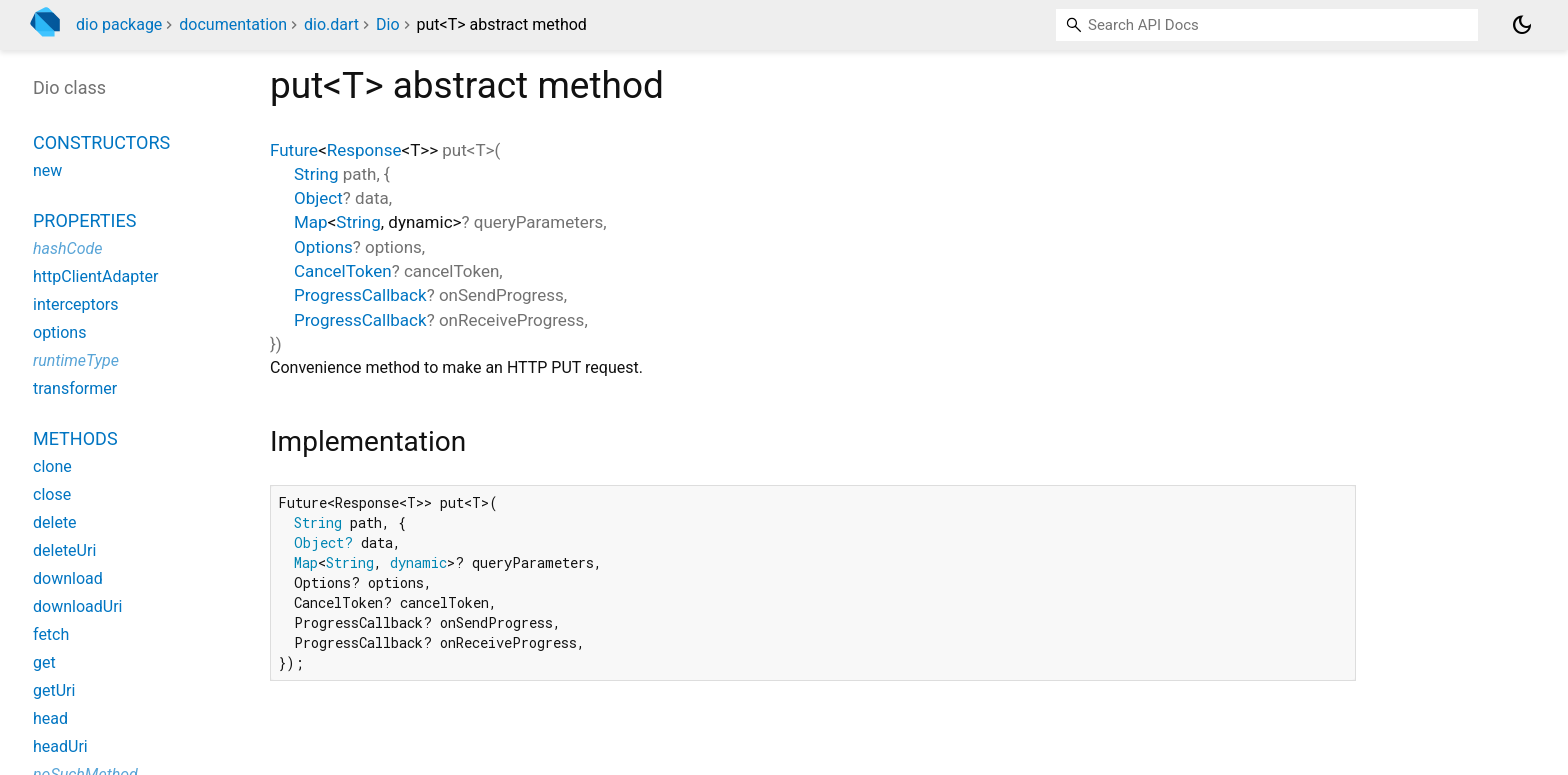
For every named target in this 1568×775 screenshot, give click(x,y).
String (316, 174)
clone (52, 466)
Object (318, 198)
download (68, 578)
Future (294, 150)
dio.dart (331, 24)
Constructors (101, 142)
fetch (51, 634)
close (52, 494)
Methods (75, 438)
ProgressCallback (360, 295)
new (47, 170)
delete (55, 522)
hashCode (67, 248)
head (50, 718)
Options (323, 247)
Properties (84, 220)
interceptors (75, 304)
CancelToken (343, 271)
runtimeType (76, 360)
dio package (119, 24)
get (44, 662)
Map (311, 222)
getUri (54, 690)
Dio (388, 24)
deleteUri (64, 550)
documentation (233, 24)
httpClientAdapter (95, 276)
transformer (75, 388)
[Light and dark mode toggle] (1522, 25)
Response (364, 150)
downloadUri (77, 606)
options (59, 332)
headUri (60, 746)
